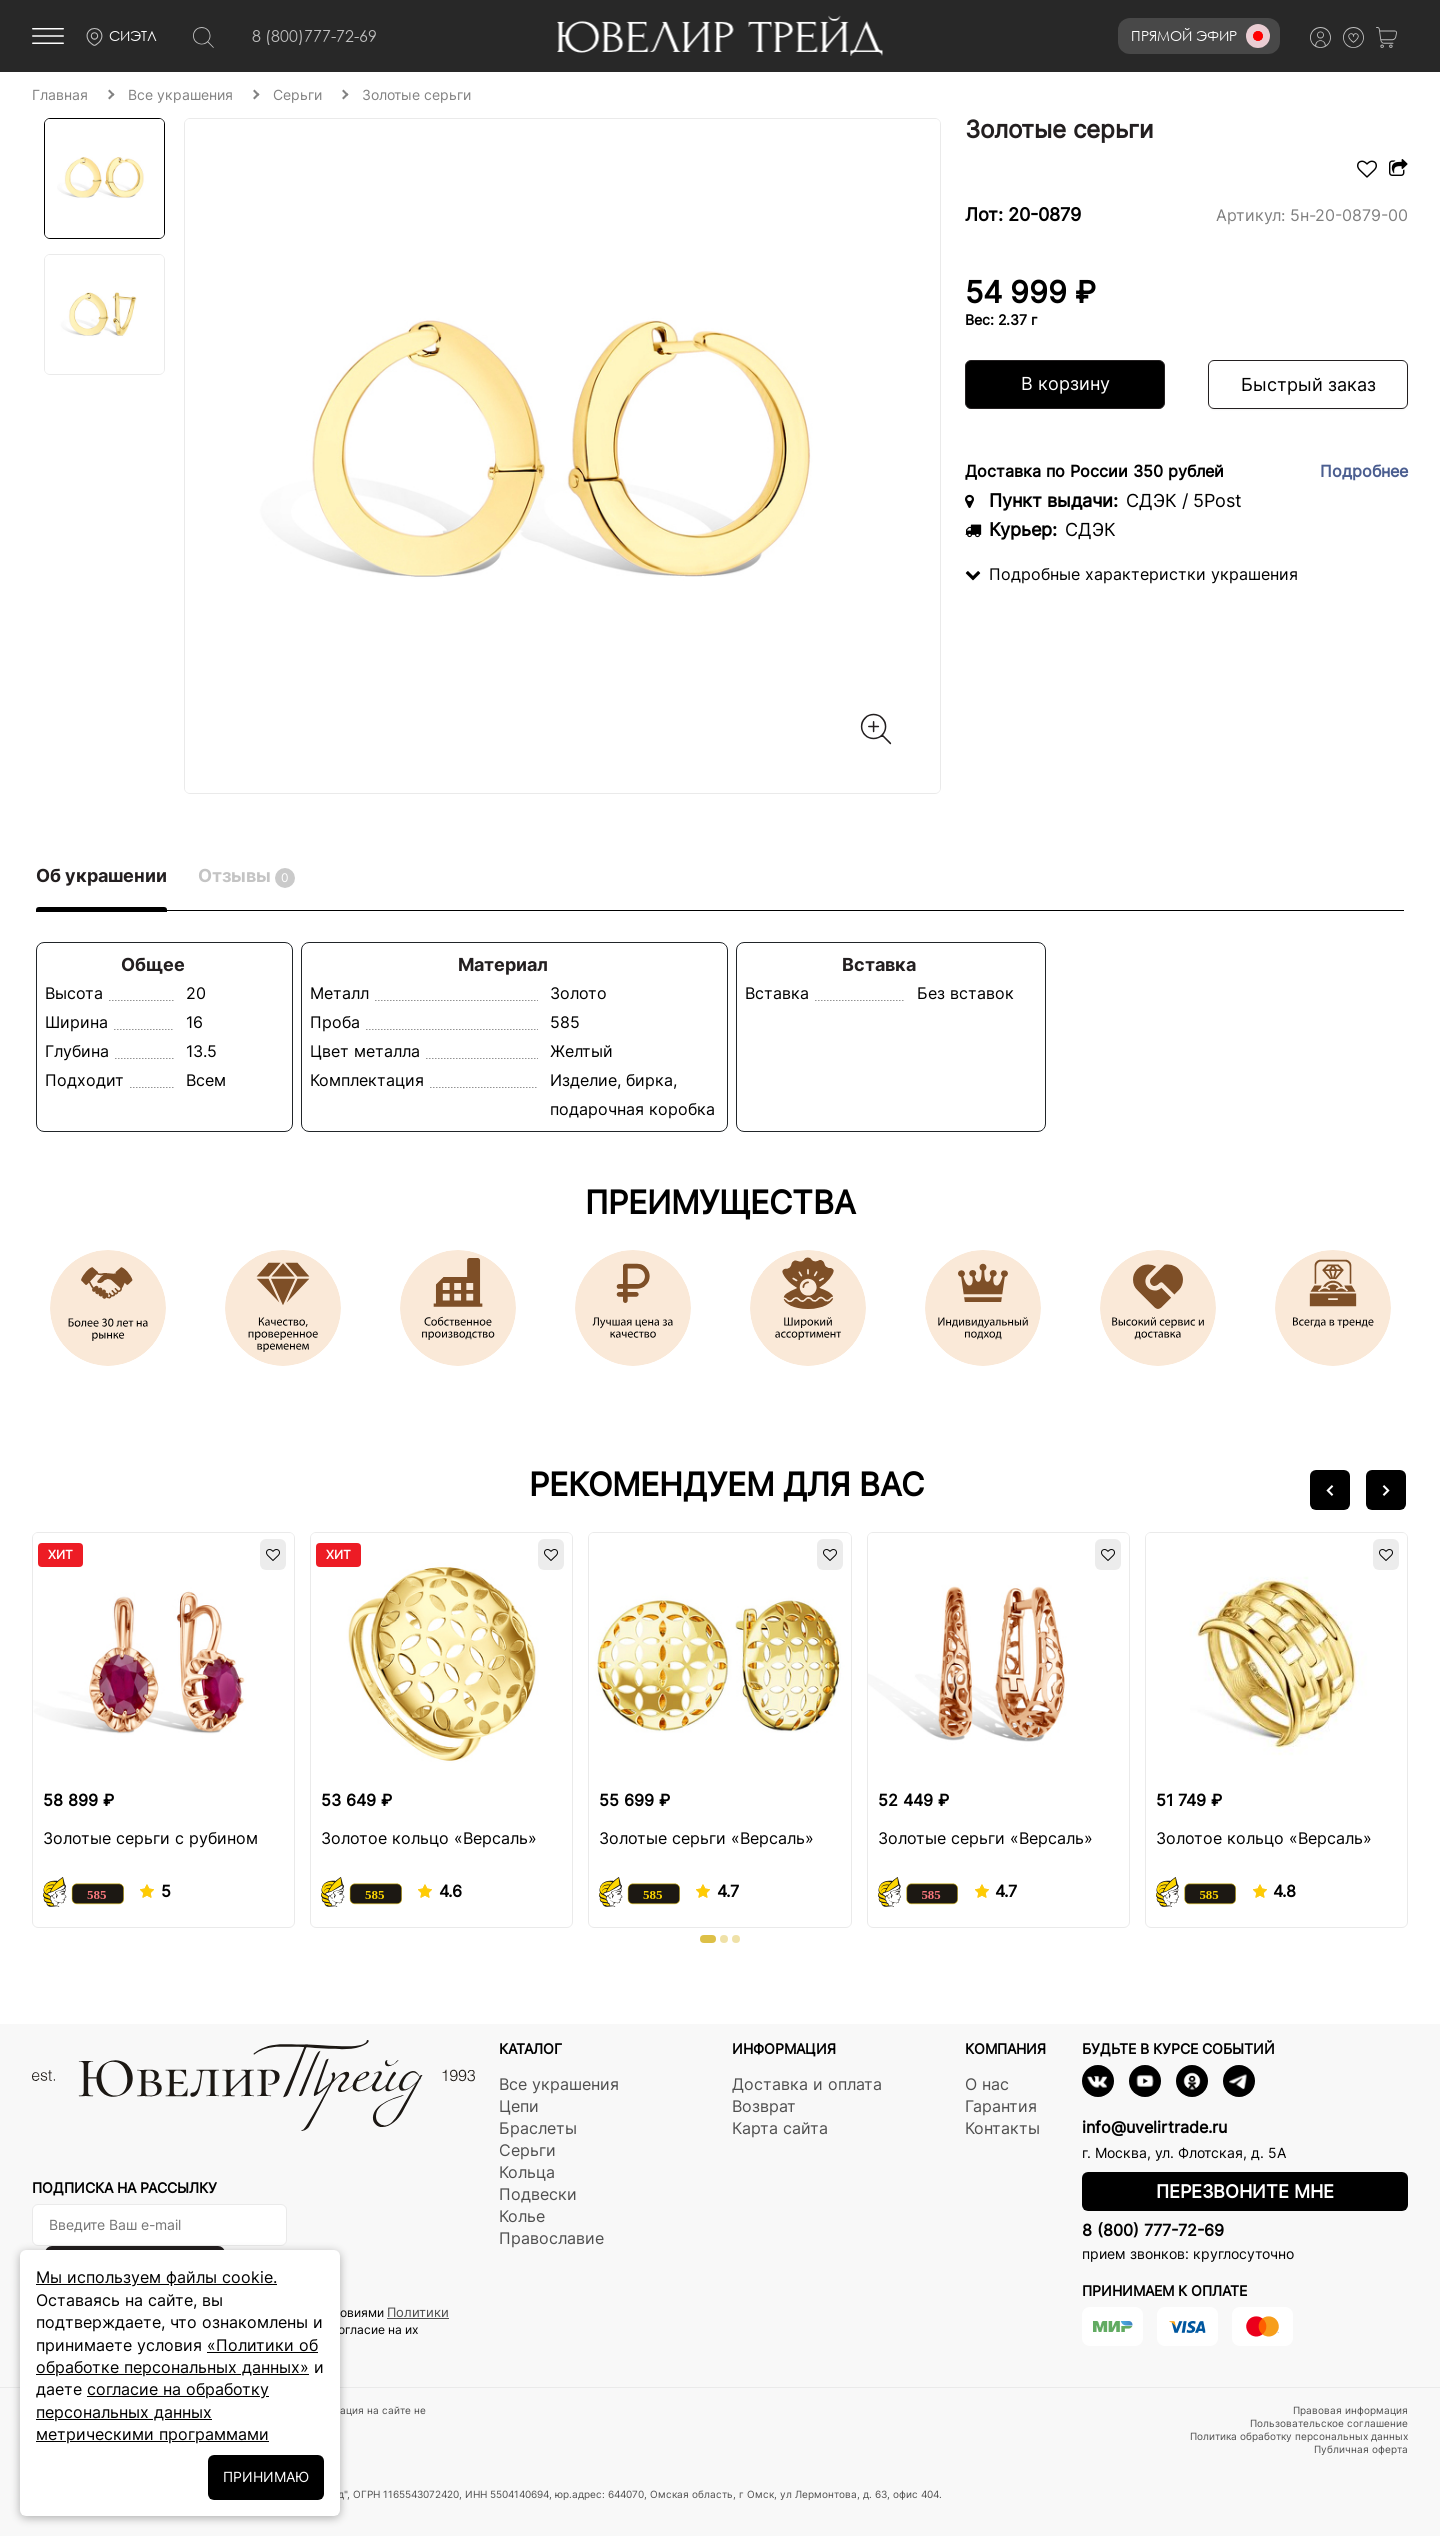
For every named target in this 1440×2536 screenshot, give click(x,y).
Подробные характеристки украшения (1131, 574)
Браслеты (538, 2128)
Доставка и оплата (807, 2084)
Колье (522, 2216)
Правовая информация (1350, 2410)
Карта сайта (780, 2128)
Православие (551, 2238)
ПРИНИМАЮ (266, 2476)
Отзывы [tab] (246, 876)
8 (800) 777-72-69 (1153, 2230)
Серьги (527, 2150)
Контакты (1002, 2128)
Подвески (538, 2194)
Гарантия (1001, 2106)
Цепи (519, 2106)
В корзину (1065, 383)
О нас (987, 2084)
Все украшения (559, 2084)
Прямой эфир (1200, 36)
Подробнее (1364, 471)
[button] (1330, 1490)
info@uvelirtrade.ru (1154, 2127)
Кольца (527, 2172)
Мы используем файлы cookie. (156, 2277)
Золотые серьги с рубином (150, 1838)
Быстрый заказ (1308, 384)
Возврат (764, 2106)
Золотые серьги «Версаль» (706, 1838)
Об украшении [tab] (101, 875)
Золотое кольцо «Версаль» (429, 1838)
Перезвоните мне (1245, 2191)
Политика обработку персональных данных (1299, 2436)
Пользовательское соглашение (1329, 2423)
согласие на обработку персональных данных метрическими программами (152, 2411)
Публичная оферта (1361, 2449)
